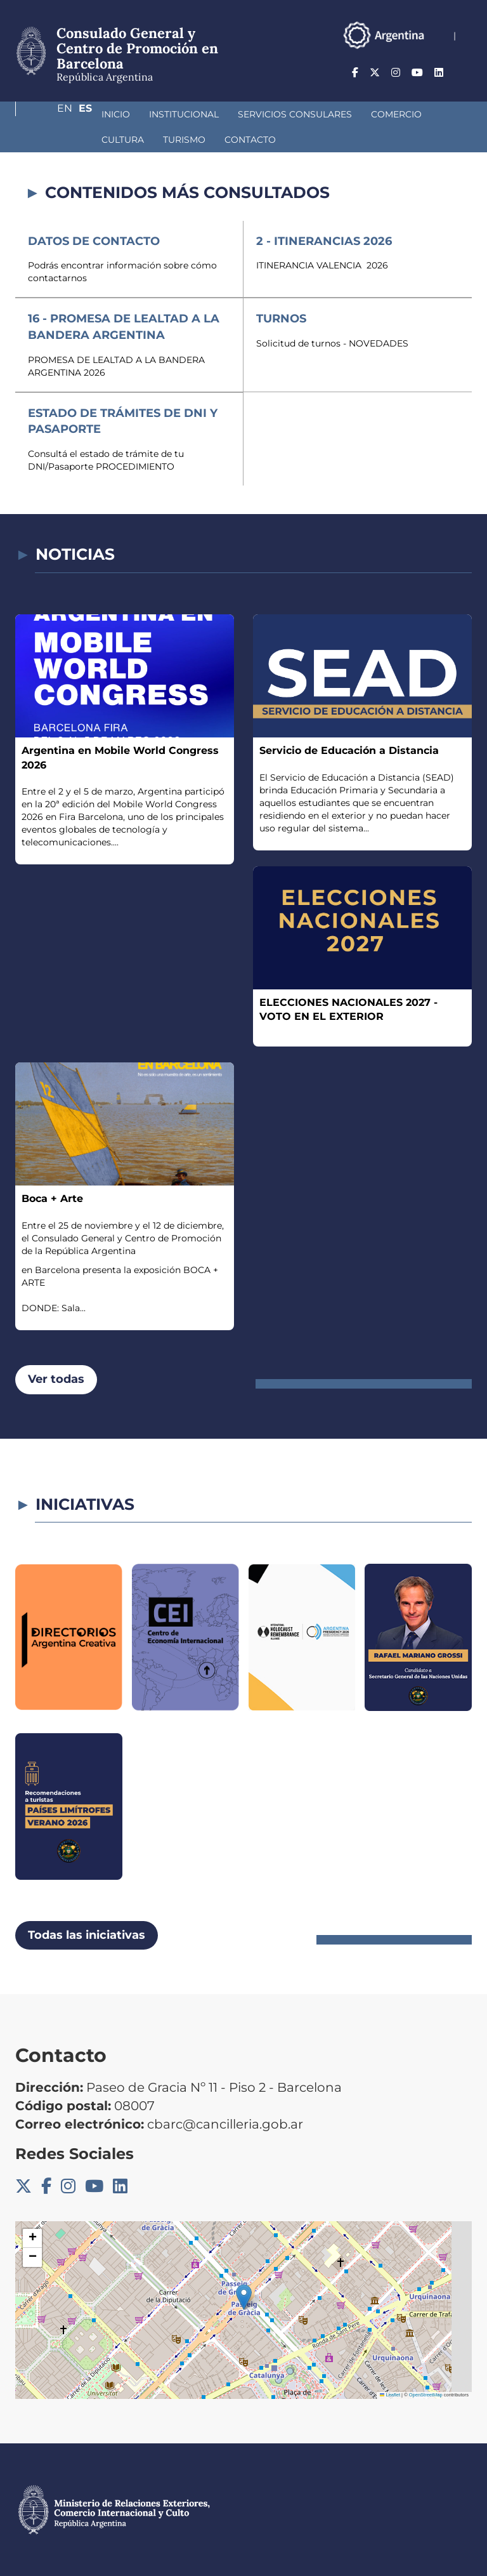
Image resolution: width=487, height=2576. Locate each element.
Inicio (48, 114)
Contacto (121, 139)
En (439, 73)
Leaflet (390, 2395)
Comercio (329, 114)
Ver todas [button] (56, 1379)
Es (465, 73)
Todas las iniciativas (86, 1935)
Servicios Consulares (228, 114)
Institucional (117, 114)
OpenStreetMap (426, 2395)
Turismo (55, 139)
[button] (244, 2297)
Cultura (394, 114)
